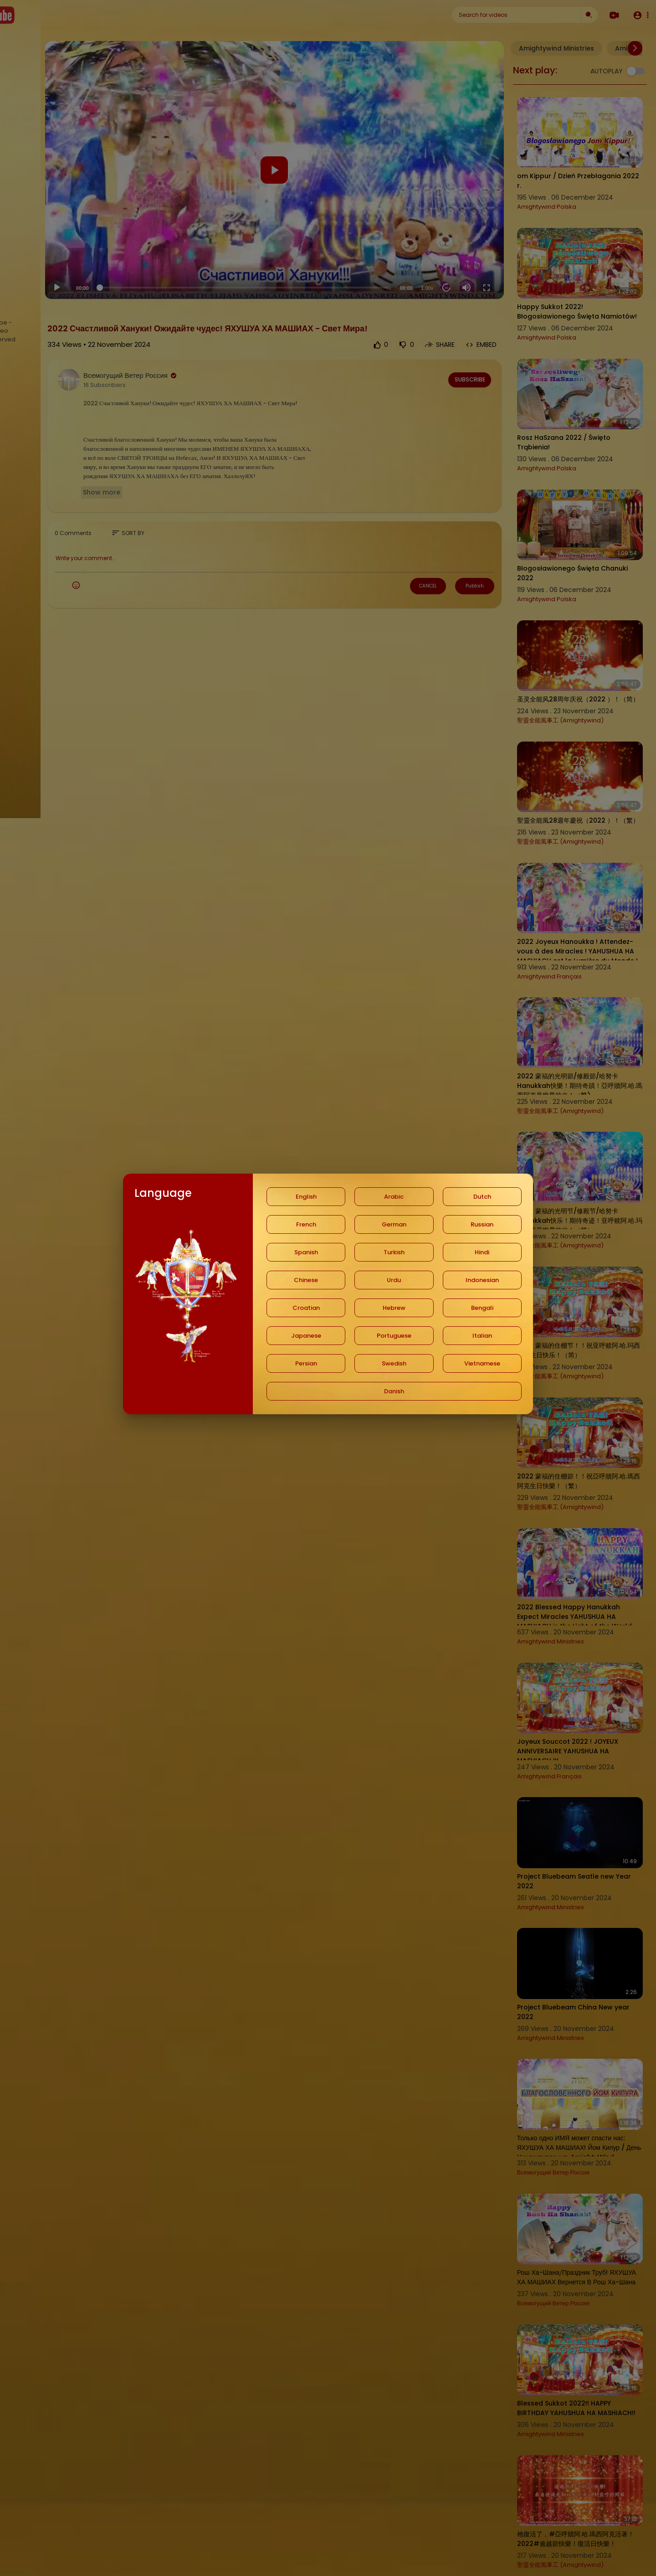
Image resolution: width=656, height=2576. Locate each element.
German (394, 1224)
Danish (394, 1391)
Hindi (482, 1252)
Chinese (306, 1280)
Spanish (306, 1252)
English (306, 1196)
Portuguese (394, 1335)
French (306, 1224)
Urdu (394, 1280)
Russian (482, 1224)
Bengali (482, 1307)
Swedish (394, 1363)
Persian (306, 1363)
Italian (482, 1335)
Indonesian (482, 1280)
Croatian (306, 1307)
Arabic (394, 1196)
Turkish (394, 1252)
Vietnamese (482, 1363)
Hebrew (394, 1307)
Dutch (482, 1196)
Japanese (306, 1335)
